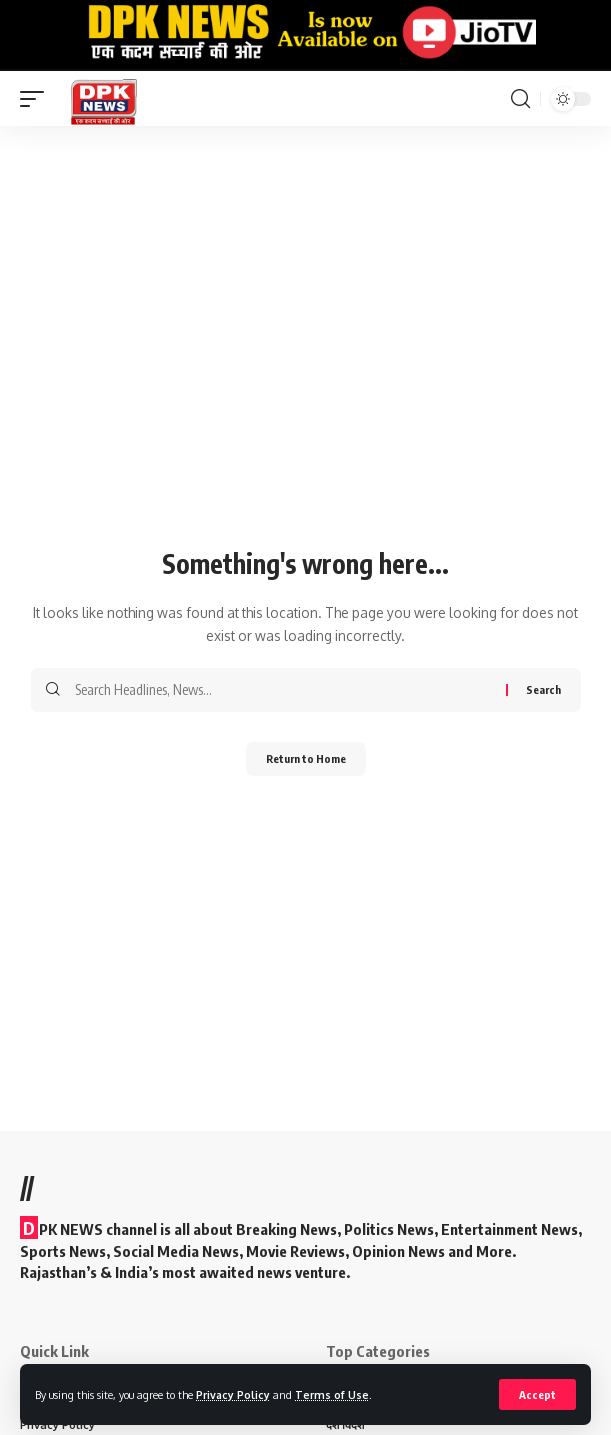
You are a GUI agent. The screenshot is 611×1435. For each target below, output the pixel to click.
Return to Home (306, 758)
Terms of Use (332, 1394)
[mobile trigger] (37, 98)
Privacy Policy (233, 1394)
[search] (520, 99)
